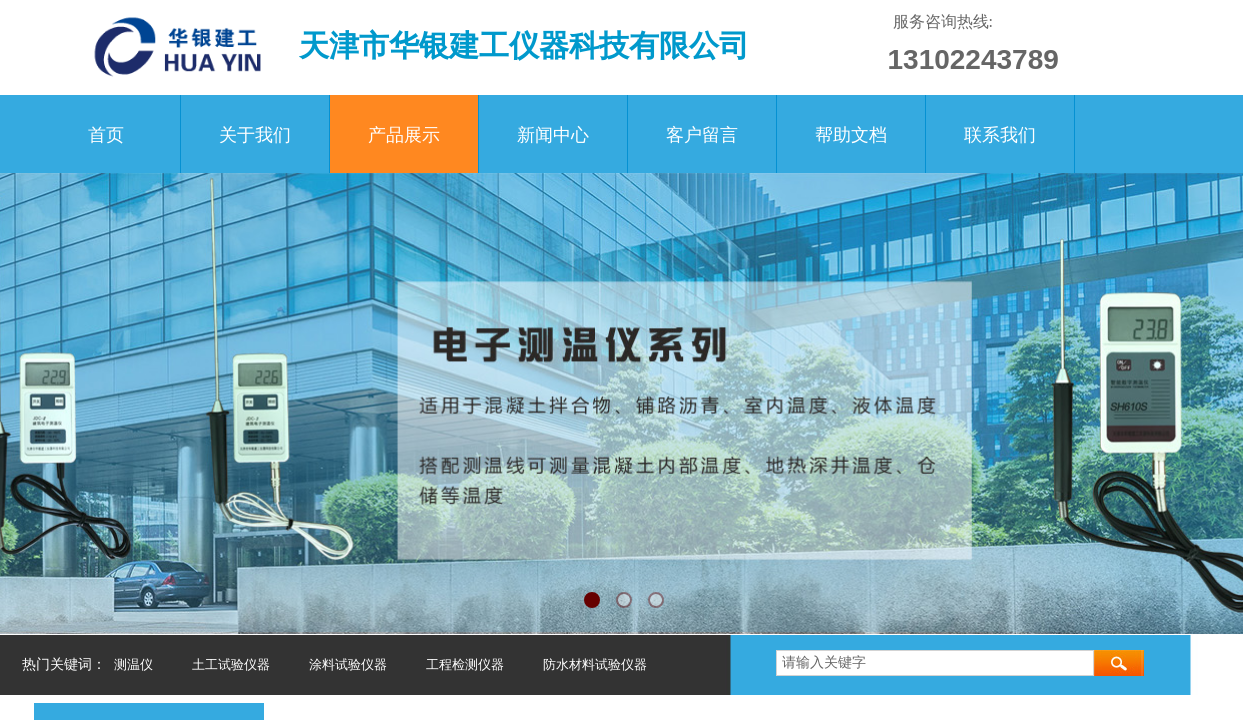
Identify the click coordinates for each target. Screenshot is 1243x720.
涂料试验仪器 (348, 664)
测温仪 (133, 664)
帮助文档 (851, 135)
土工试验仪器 (231, 664)
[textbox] (935, 663)
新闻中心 (553, 135)
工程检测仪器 (465, 664)
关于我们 (255, 135)
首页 (106, 135)
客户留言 (702, 135)
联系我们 (1000, 135)
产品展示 (404, 135)
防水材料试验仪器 (595, 664)
